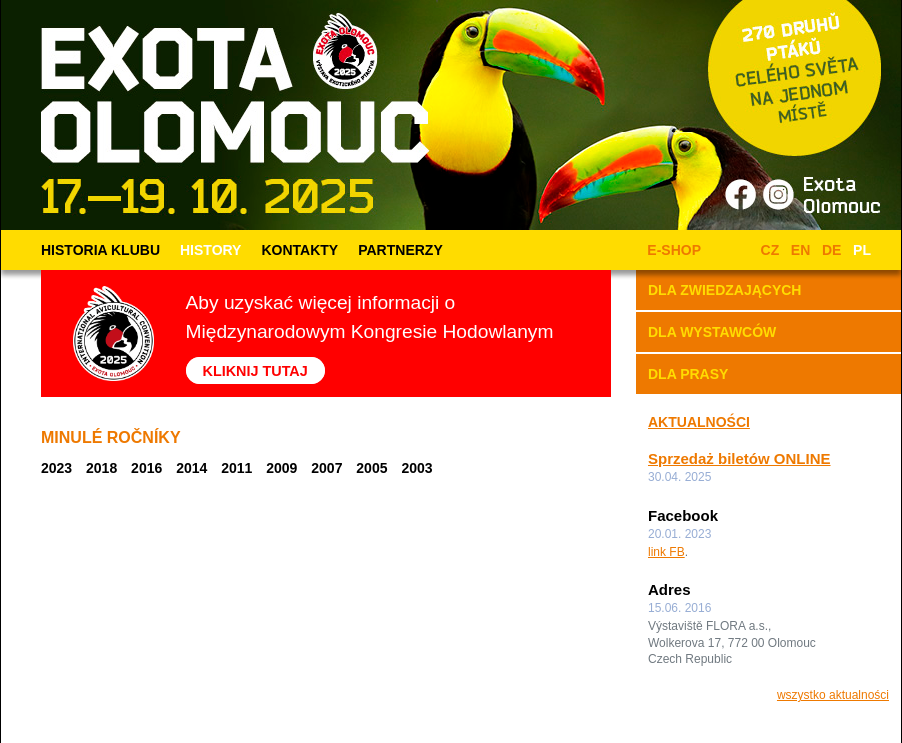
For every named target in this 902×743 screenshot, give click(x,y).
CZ (770, 250)
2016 (146, 468)
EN (800, 250)
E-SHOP (670, 250)
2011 (236, 468)
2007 (326, 468)
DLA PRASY (688, 374)
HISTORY (210, 250)
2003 (416, 468)
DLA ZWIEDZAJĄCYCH (724, 290)
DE (831, 250)
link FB (666, 552)
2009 (281, 468)
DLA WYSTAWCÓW (712, 332)
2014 (191, 468)
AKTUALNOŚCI (699, 422)
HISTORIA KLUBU (100, 250)
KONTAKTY (299, 250)
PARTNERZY (400, 250)
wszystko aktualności (833, 695)
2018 (101, 468)
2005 (371, 468)
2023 (56, 468)
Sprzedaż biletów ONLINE (739, 458)
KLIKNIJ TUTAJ (255, 370)
